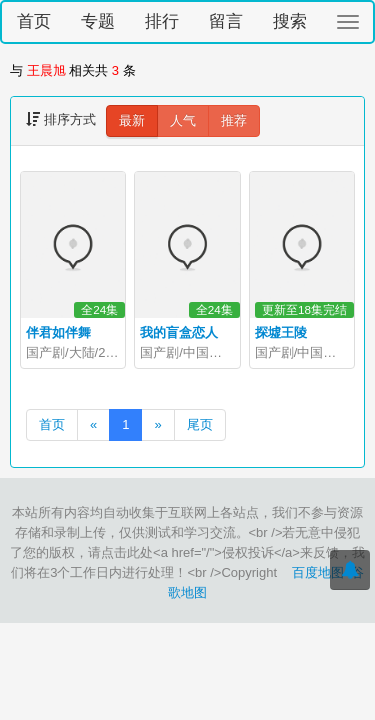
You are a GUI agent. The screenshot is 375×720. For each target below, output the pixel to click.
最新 (132, 120)
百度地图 (318, 572)
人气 (183, 120)
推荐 (234, 120)
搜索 (290, 21)
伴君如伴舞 (58, 332)
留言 (226, 21)
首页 (34, 21)
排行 (162, 21)
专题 (98, 21)
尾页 (200, 424)
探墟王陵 (281, 332)
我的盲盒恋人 (179, 332)
